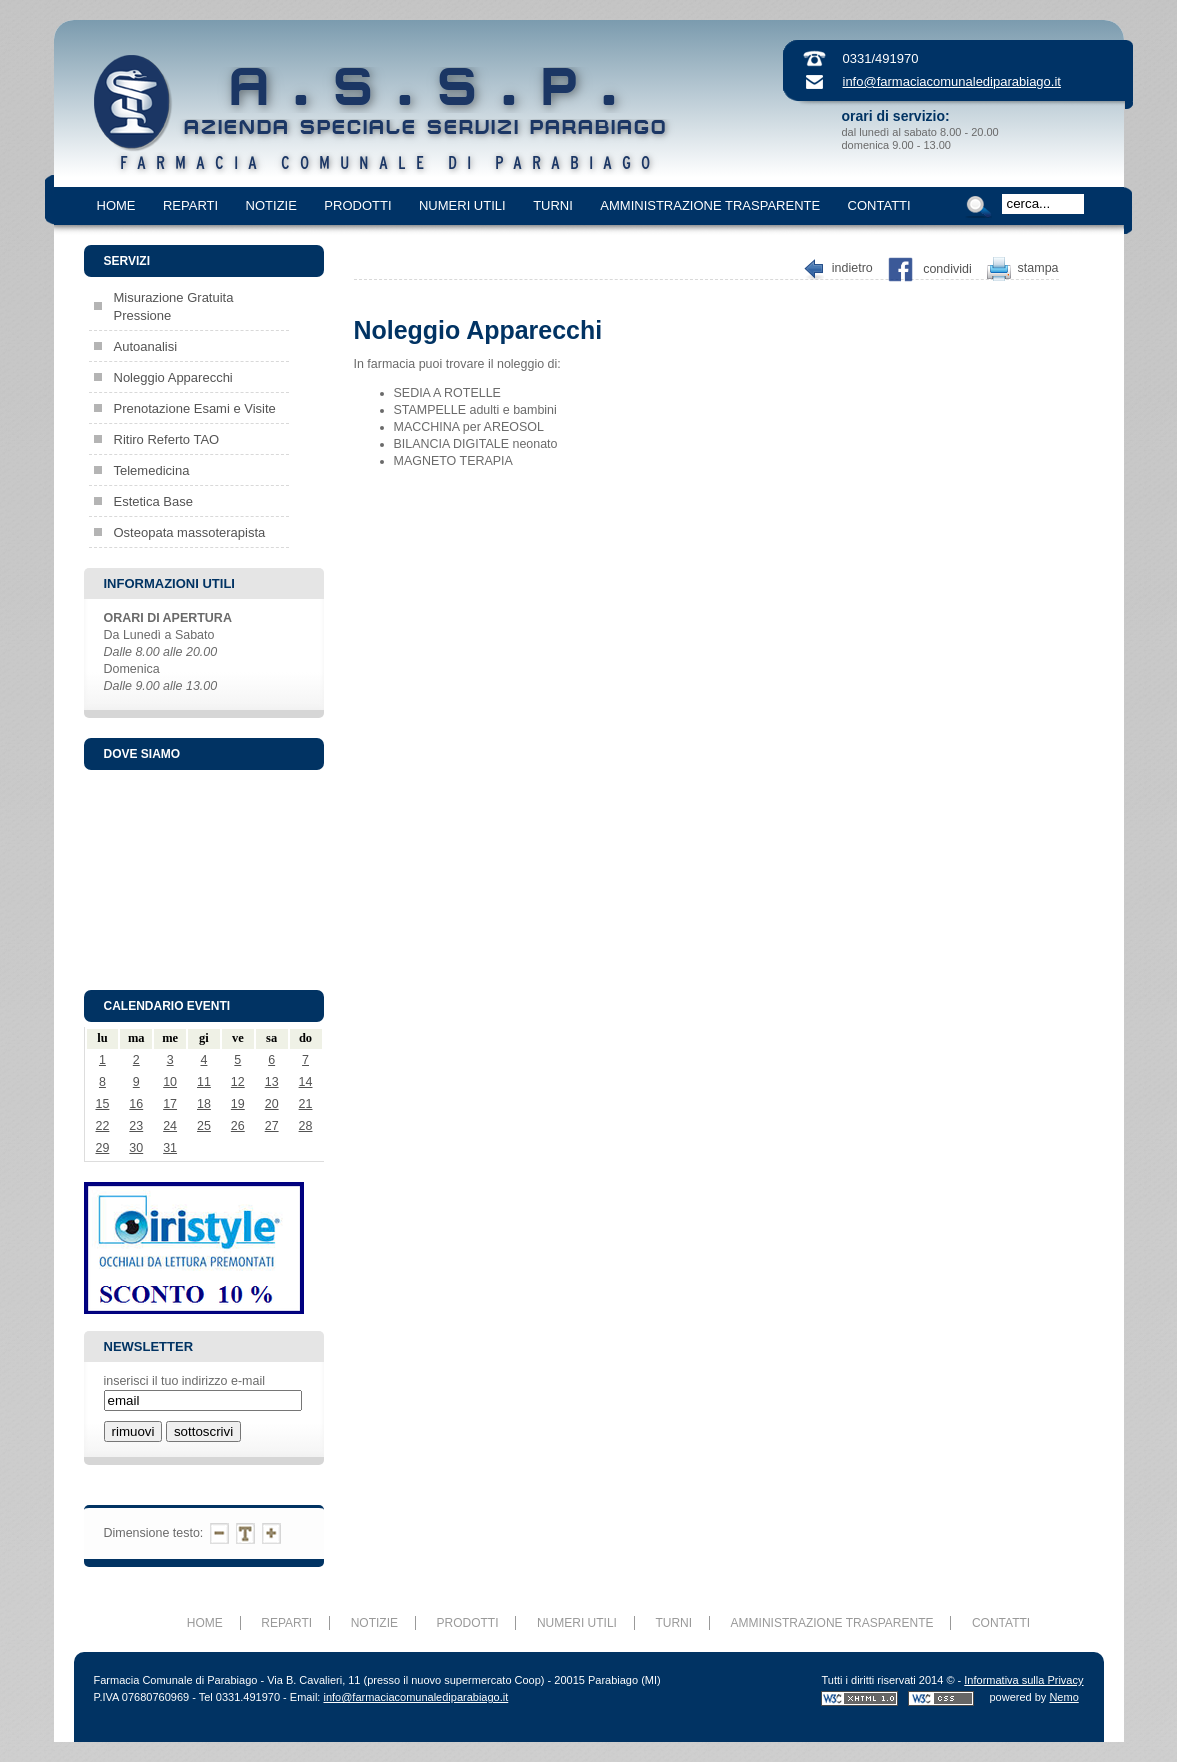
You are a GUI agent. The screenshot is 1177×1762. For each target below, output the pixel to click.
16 (136, 1104)
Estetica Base (154, 501)
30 (136, 1148)
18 (204, 1104)
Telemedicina (152, 470)
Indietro (852, 269)
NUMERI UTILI (462, 205)
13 (272, 1082)
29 (102, 1148)
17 (170, 1104)
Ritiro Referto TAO (167, 439)
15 (102, 1104)
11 (204, 1082)
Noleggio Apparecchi (173, 377)
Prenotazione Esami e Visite (195, 408)
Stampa (1038, 269)
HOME (116, 205)
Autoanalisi (146, 346)
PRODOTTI (357, 205)
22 (102, 1126)
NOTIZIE (271, 205)
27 (272, 1126)
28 (306, 1126)
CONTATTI (879, 205)
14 (306, 1082)
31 (170, 1148)
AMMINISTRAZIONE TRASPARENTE (710, 205)
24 (170, 1126)
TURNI (553, 205)
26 (238, 1126)
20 (272, 1104)
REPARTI (190, 205)
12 (238, 1082)
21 (306, 1104)
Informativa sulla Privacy (1023, 1680)
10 (170, 1082)
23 (136, 1126)
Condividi (947, 269)
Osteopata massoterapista (190, 532)
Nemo (1063, 1697)
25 (204, 1126)
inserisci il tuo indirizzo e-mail (184, 1381)
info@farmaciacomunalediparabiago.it (952, 81)
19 (238, 1104)
